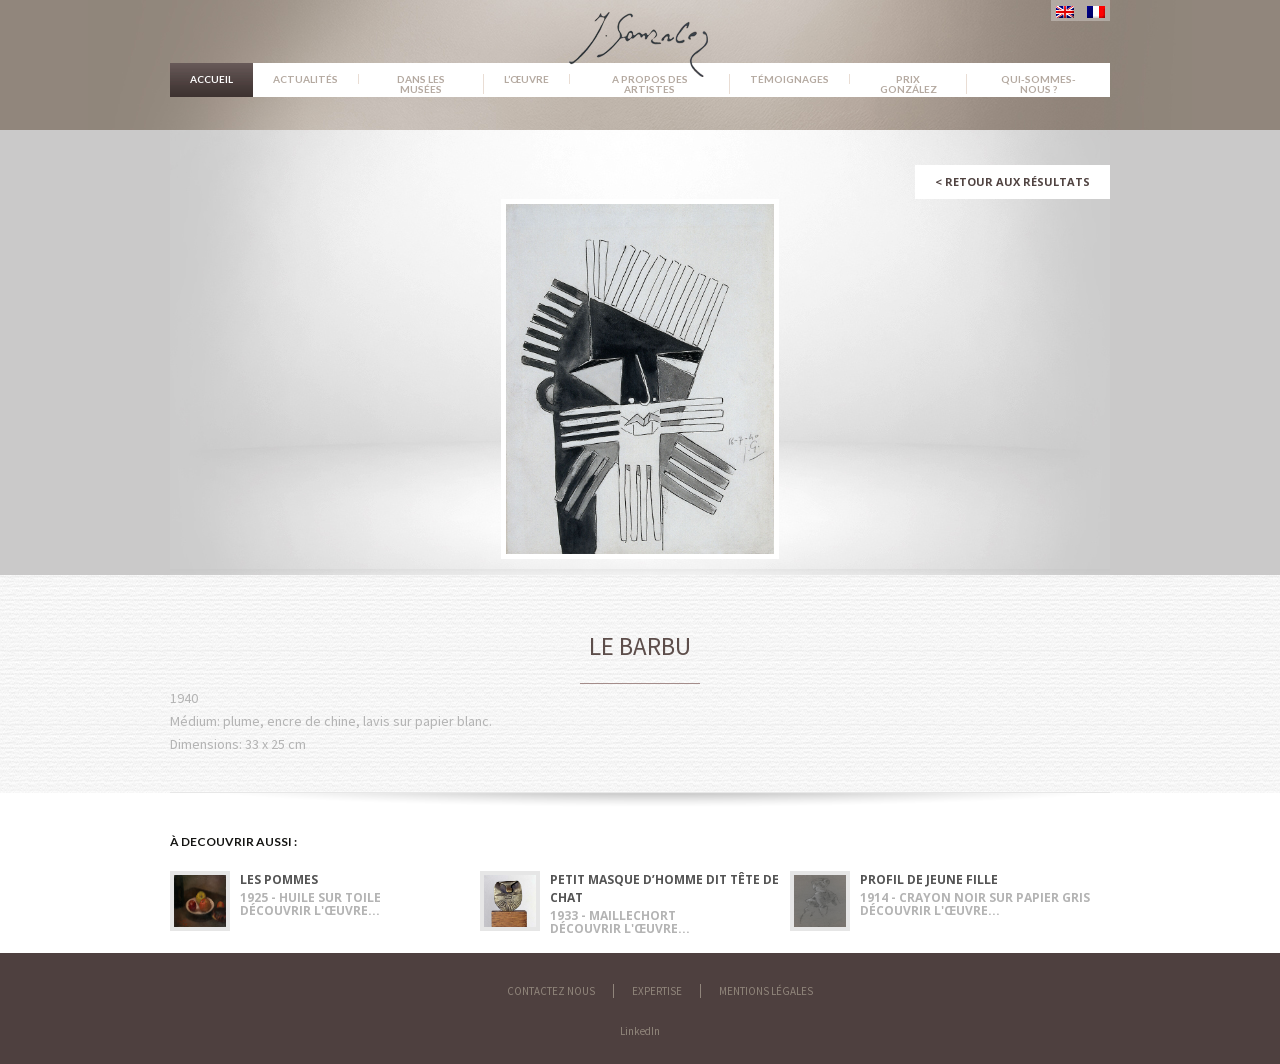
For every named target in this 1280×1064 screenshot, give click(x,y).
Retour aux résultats (1012, 181)
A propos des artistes (650, 84)
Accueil (211, 79)
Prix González (908, 84)
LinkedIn (640, 1031)
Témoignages (789, 79)
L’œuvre (526, 79)
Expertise (657, 991)
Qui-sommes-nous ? (1038, 84)
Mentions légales (766, 991)
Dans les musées (421, 84)
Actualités (305, 79)
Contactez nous (551, 991)
